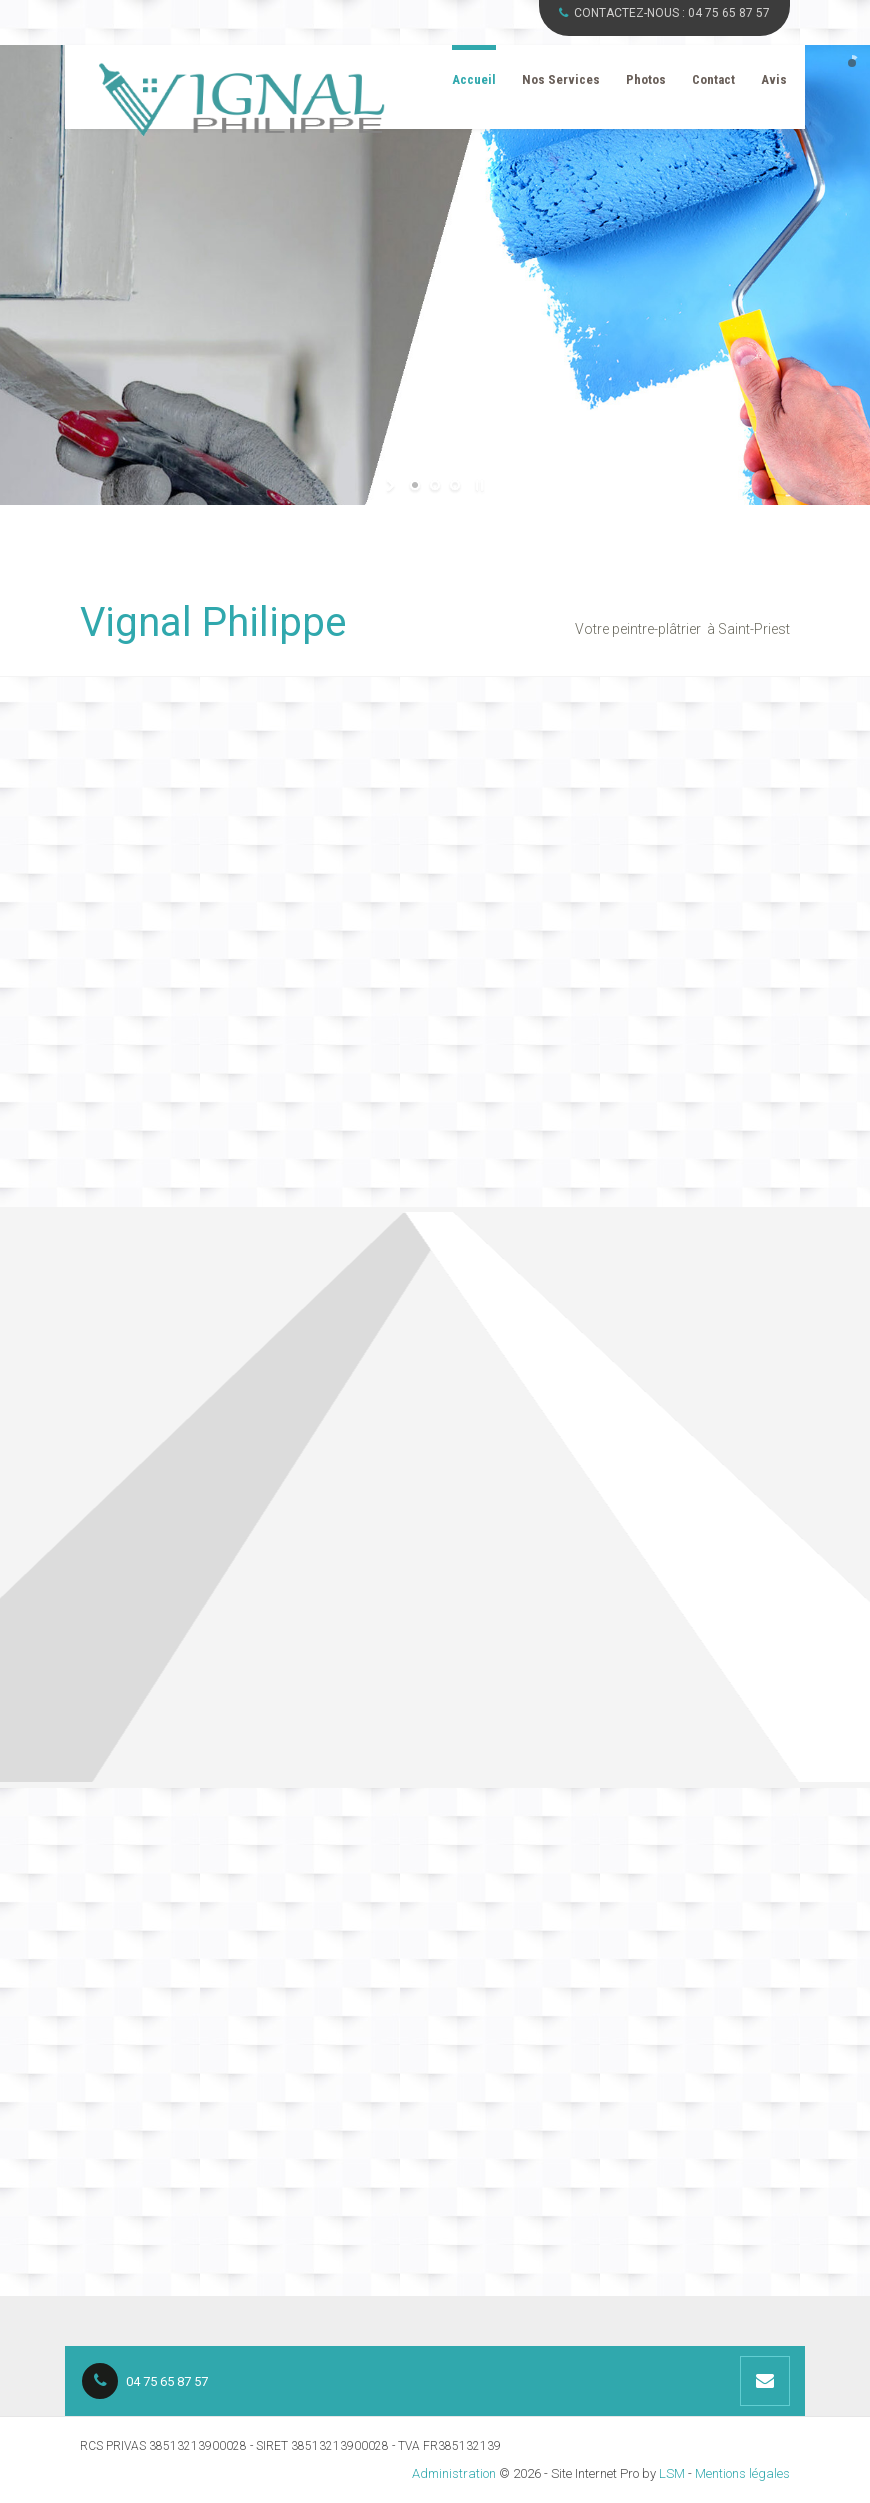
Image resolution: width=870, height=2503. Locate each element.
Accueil (474, 79)
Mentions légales (742, 2473)
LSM (672, 2473)
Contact (713, 79)
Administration (454, 2473)
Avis (774, 79)
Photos (646, 79)
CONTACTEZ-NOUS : (664, 13)
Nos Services (561, 79)
